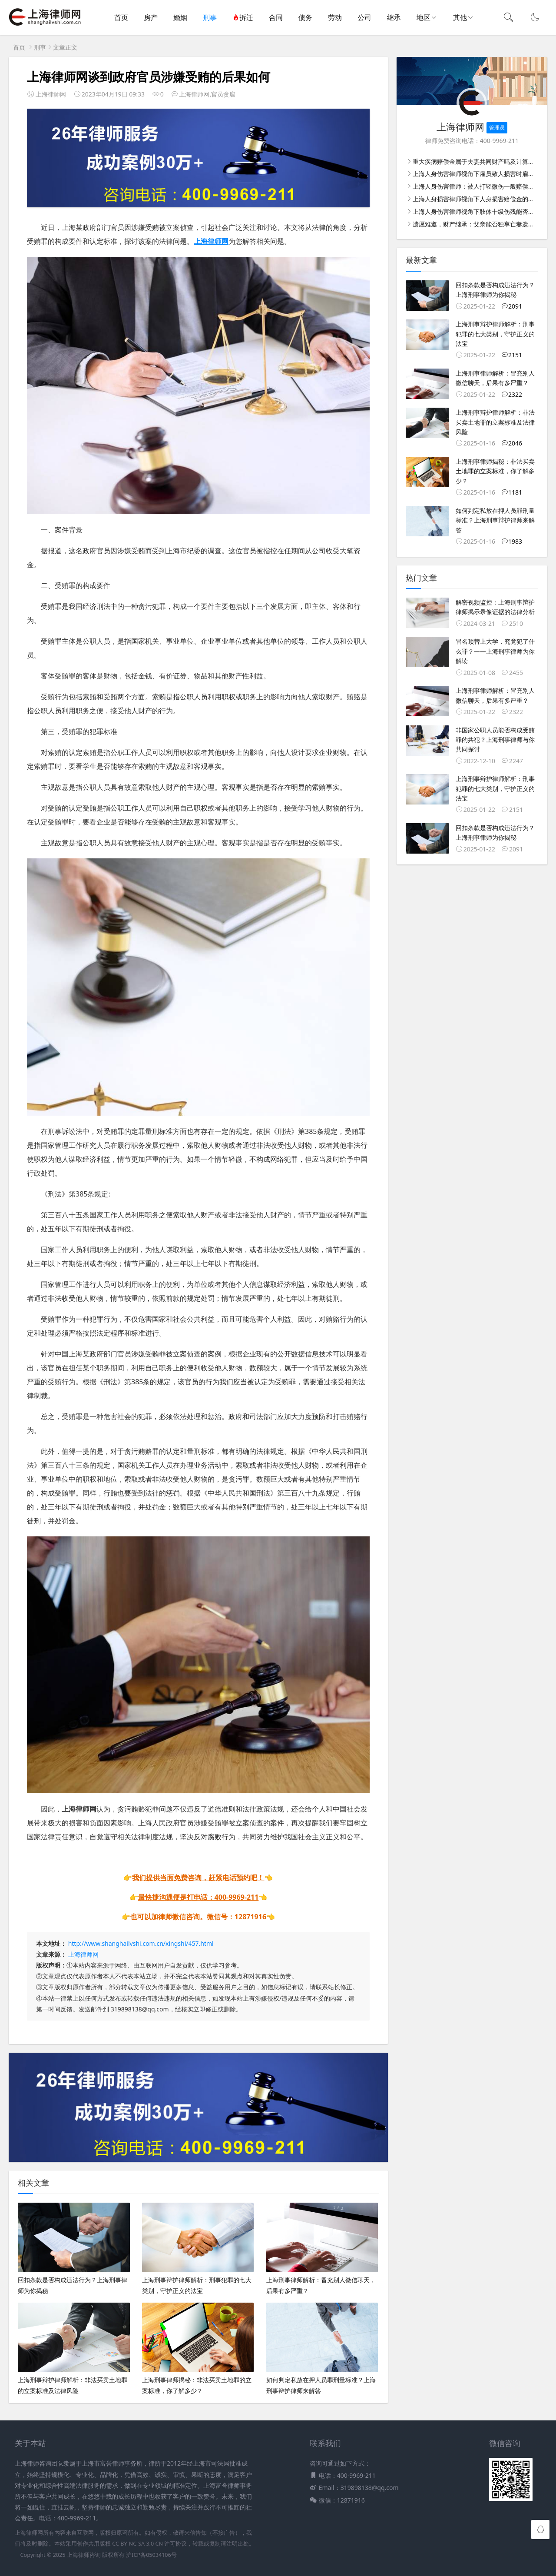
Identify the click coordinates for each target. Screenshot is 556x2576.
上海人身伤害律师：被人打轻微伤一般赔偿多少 (476, 186)
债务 (305, 17)
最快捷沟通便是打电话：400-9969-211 (198, 1897)
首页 (121, 17)
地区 (423, 17)
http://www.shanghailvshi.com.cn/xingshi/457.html (141, 1943)
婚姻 (180, 17)
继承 (394, 17)
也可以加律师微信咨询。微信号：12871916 (198, 1916)
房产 (151, 17)
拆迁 (242, 17)
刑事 (210, 17)
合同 (276, 17)
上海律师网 (83, 1954)
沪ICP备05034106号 (151, 2555)
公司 (364, 17)
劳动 (335, 17)
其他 (460, 17)
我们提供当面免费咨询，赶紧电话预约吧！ (198, 1877)
